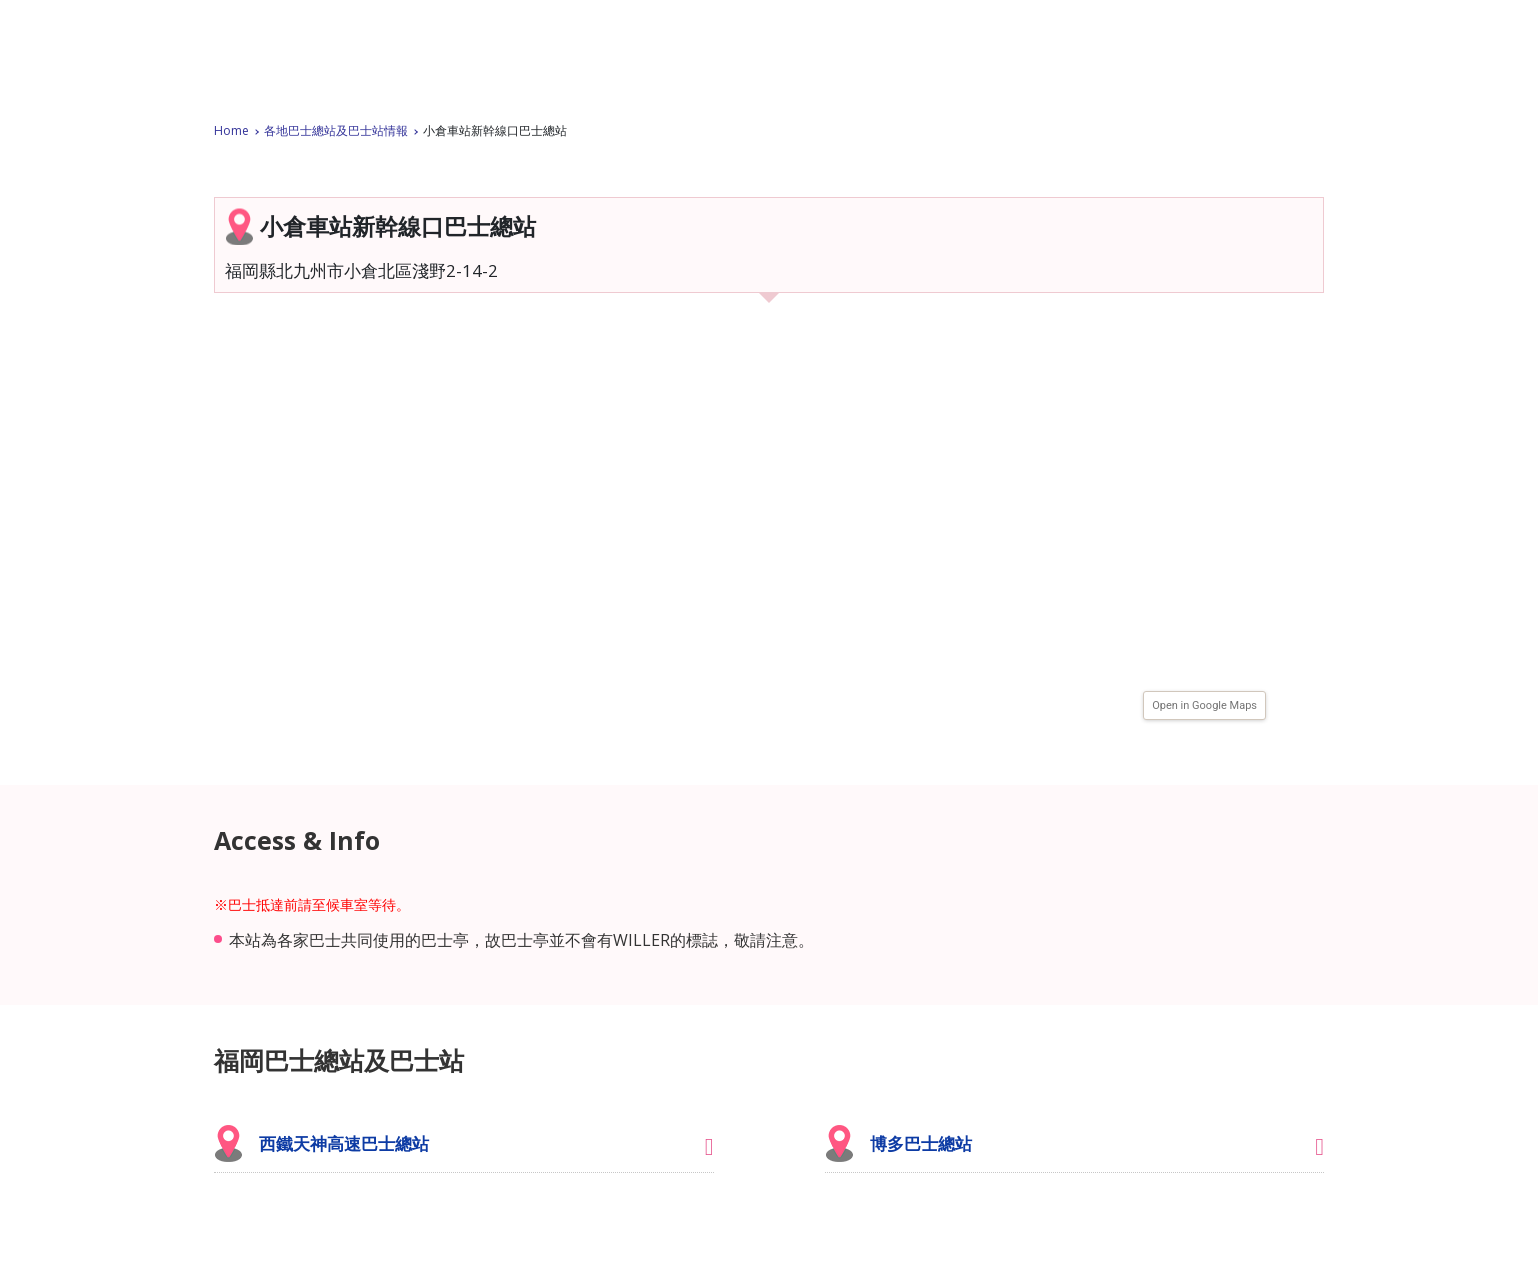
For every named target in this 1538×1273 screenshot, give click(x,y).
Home (231, 130)
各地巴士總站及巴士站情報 (336, 130)
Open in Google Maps (1204, 705)
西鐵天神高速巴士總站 (344, 1143)
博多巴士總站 (921, 1143)
